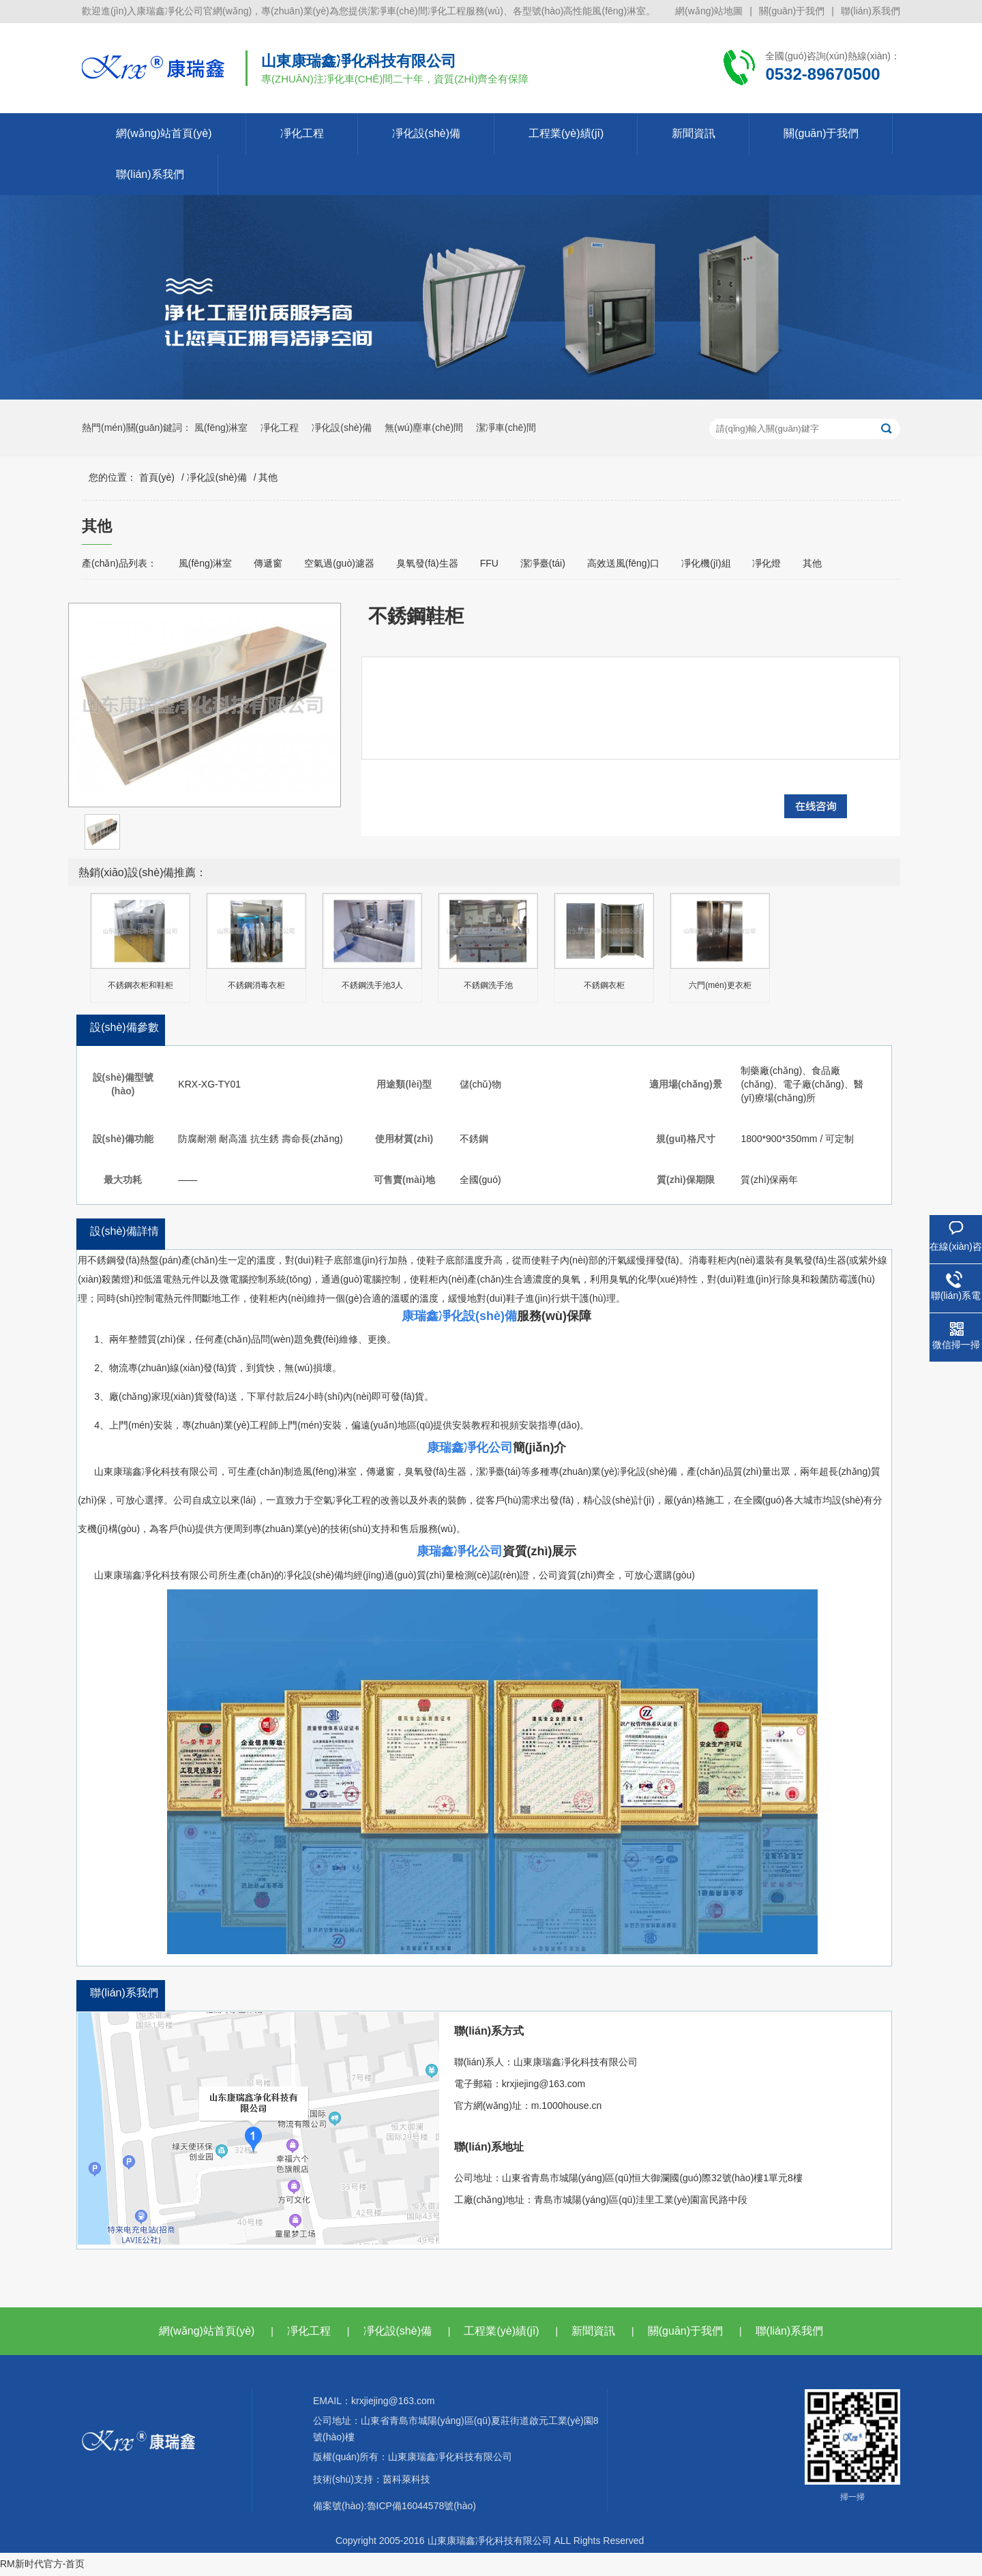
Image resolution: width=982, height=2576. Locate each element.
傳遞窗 (268, 563)
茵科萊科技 (406, 2479)
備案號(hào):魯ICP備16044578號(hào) (394, 2505)
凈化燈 (766, 563)
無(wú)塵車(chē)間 (424, 427)
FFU (489, 563)
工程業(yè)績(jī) (566, 133)
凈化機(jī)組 (705, 563)
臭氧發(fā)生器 (427, 563)
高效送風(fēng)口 (623, 563)
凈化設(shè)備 (426, 133)
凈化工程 (302, 133)
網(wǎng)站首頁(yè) (164, 133)
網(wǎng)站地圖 (709, 10)
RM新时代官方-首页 (42, 2563)
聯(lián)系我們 (870, 10)
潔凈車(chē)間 (506, 427)
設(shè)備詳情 (124, 1231)
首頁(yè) (157, 477)
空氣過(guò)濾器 (339, 563)
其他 (268, 477)
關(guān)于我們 (791, 10)
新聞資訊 (693, 133)
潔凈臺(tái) (542, 563)
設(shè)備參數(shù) (124, 1040)
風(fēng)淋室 (221, 427)
